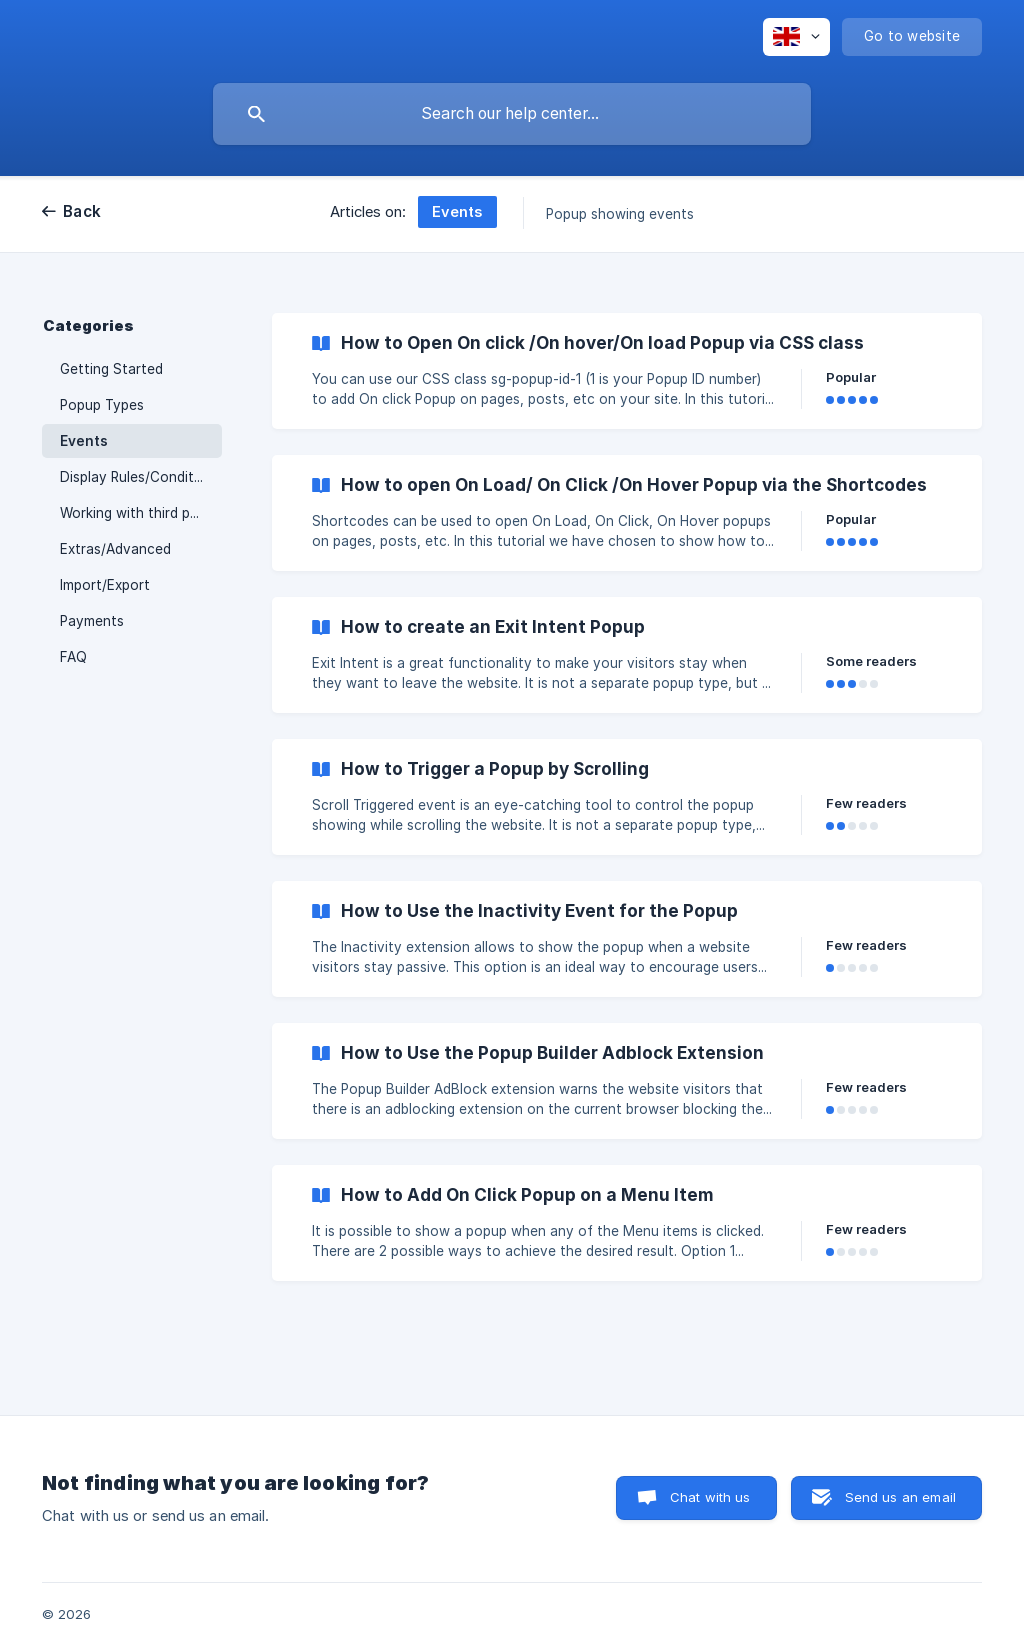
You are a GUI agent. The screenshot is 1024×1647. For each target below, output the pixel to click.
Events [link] (84, 441)
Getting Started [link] (111, 369)
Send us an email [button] (900, 1497)
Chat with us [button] (710, 1497)
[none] (796, 37)
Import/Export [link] (105, 585)
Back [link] (82, 211)
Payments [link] (92, 621)
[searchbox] (512, 114)
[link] (627, 371)
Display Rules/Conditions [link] (140, 477)
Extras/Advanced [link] (115, 549)
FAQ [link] (73, 657)
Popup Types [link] (102, 405)
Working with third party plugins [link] (141, 513)
